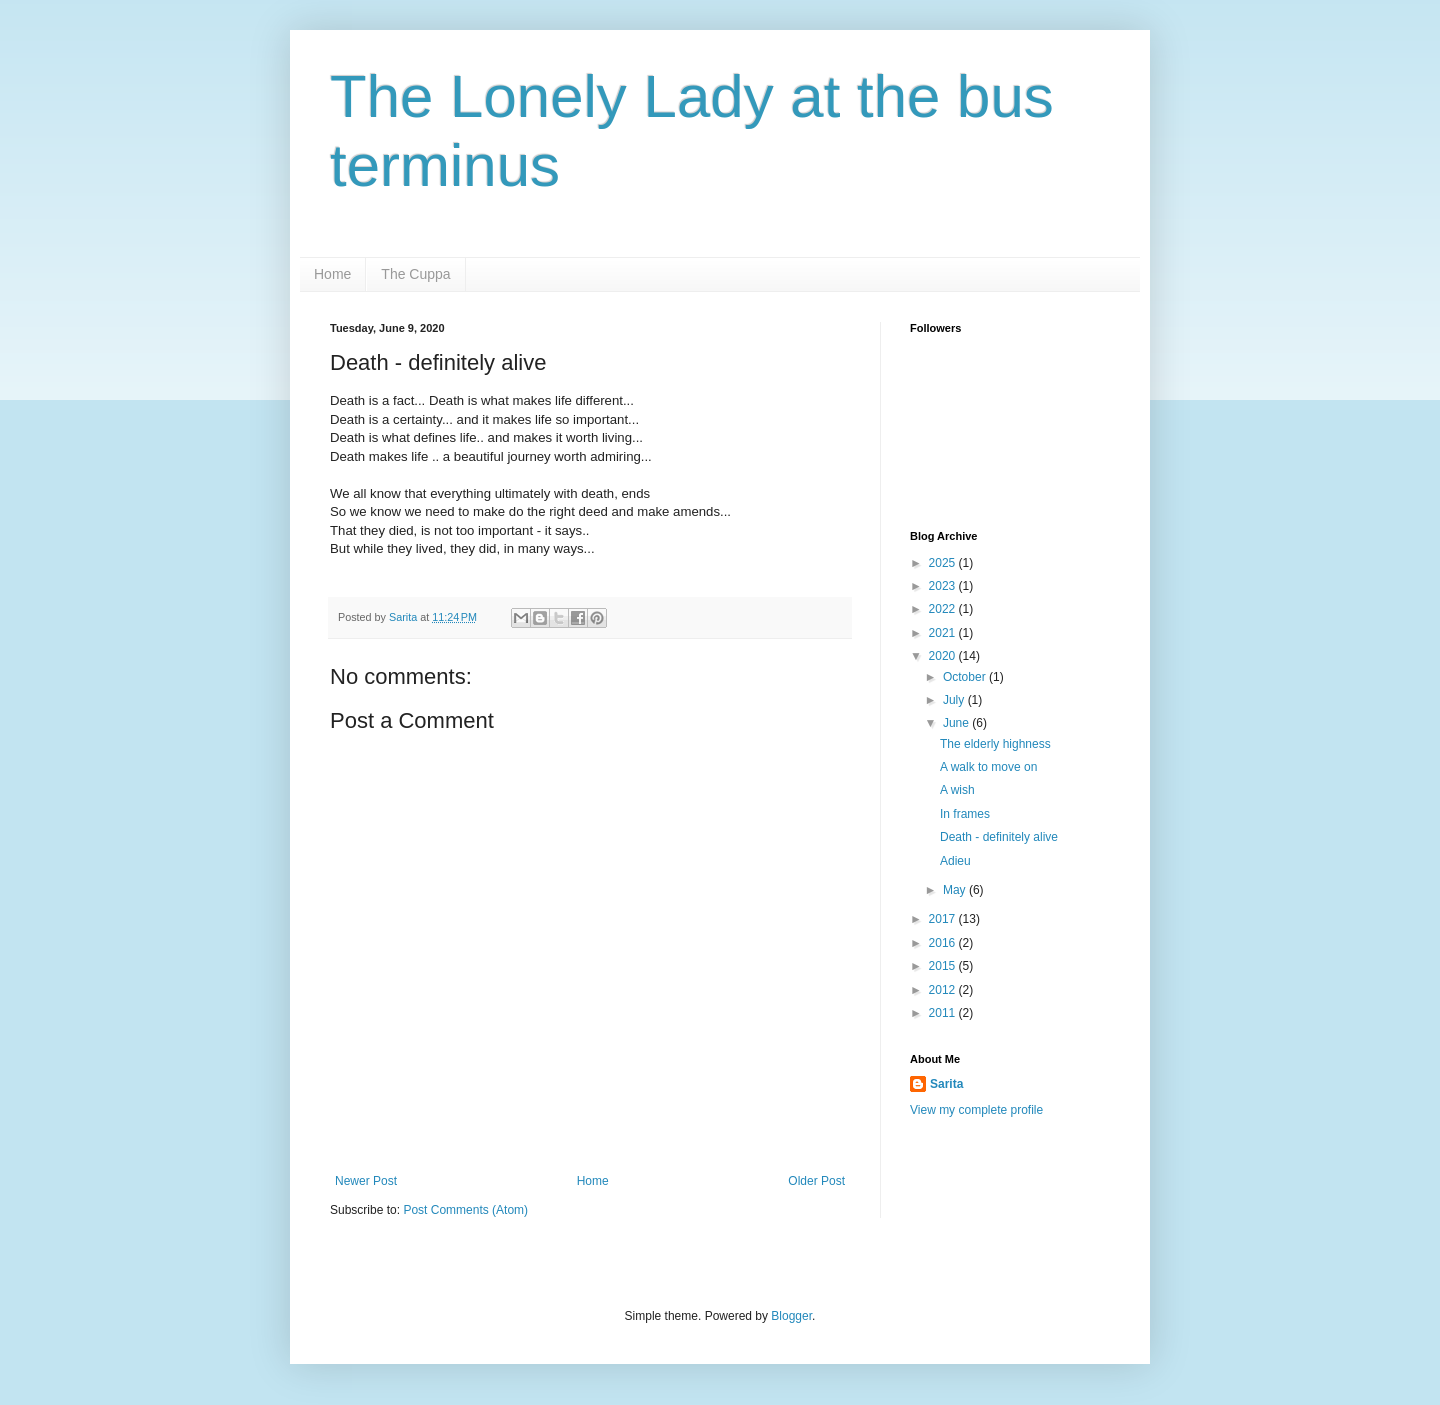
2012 (944, 990)
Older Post (816, 1181)
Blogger (791, 1316)
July (955, 700)
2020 (944, 656)
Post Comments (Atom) (465, 1210)
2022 (944, 609)
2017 (944, 919)
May (956, 890)
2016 (944, 943)
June (957, 723)
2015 (944, 966)
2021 (944, 633)
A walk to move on (988, 767)
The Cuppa (415, 274)
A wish (957, 790)
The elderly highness (995, 744)
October (966, 677)
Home (332, 274)
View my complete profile (976, 1110)
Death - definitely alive (999, 837)
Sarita (946, 1084)
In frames (965, 814)
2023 (944, 586)
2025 (944, 563)
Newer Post (366, 1181)
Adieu (955, 861)
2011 (944, 1013)
